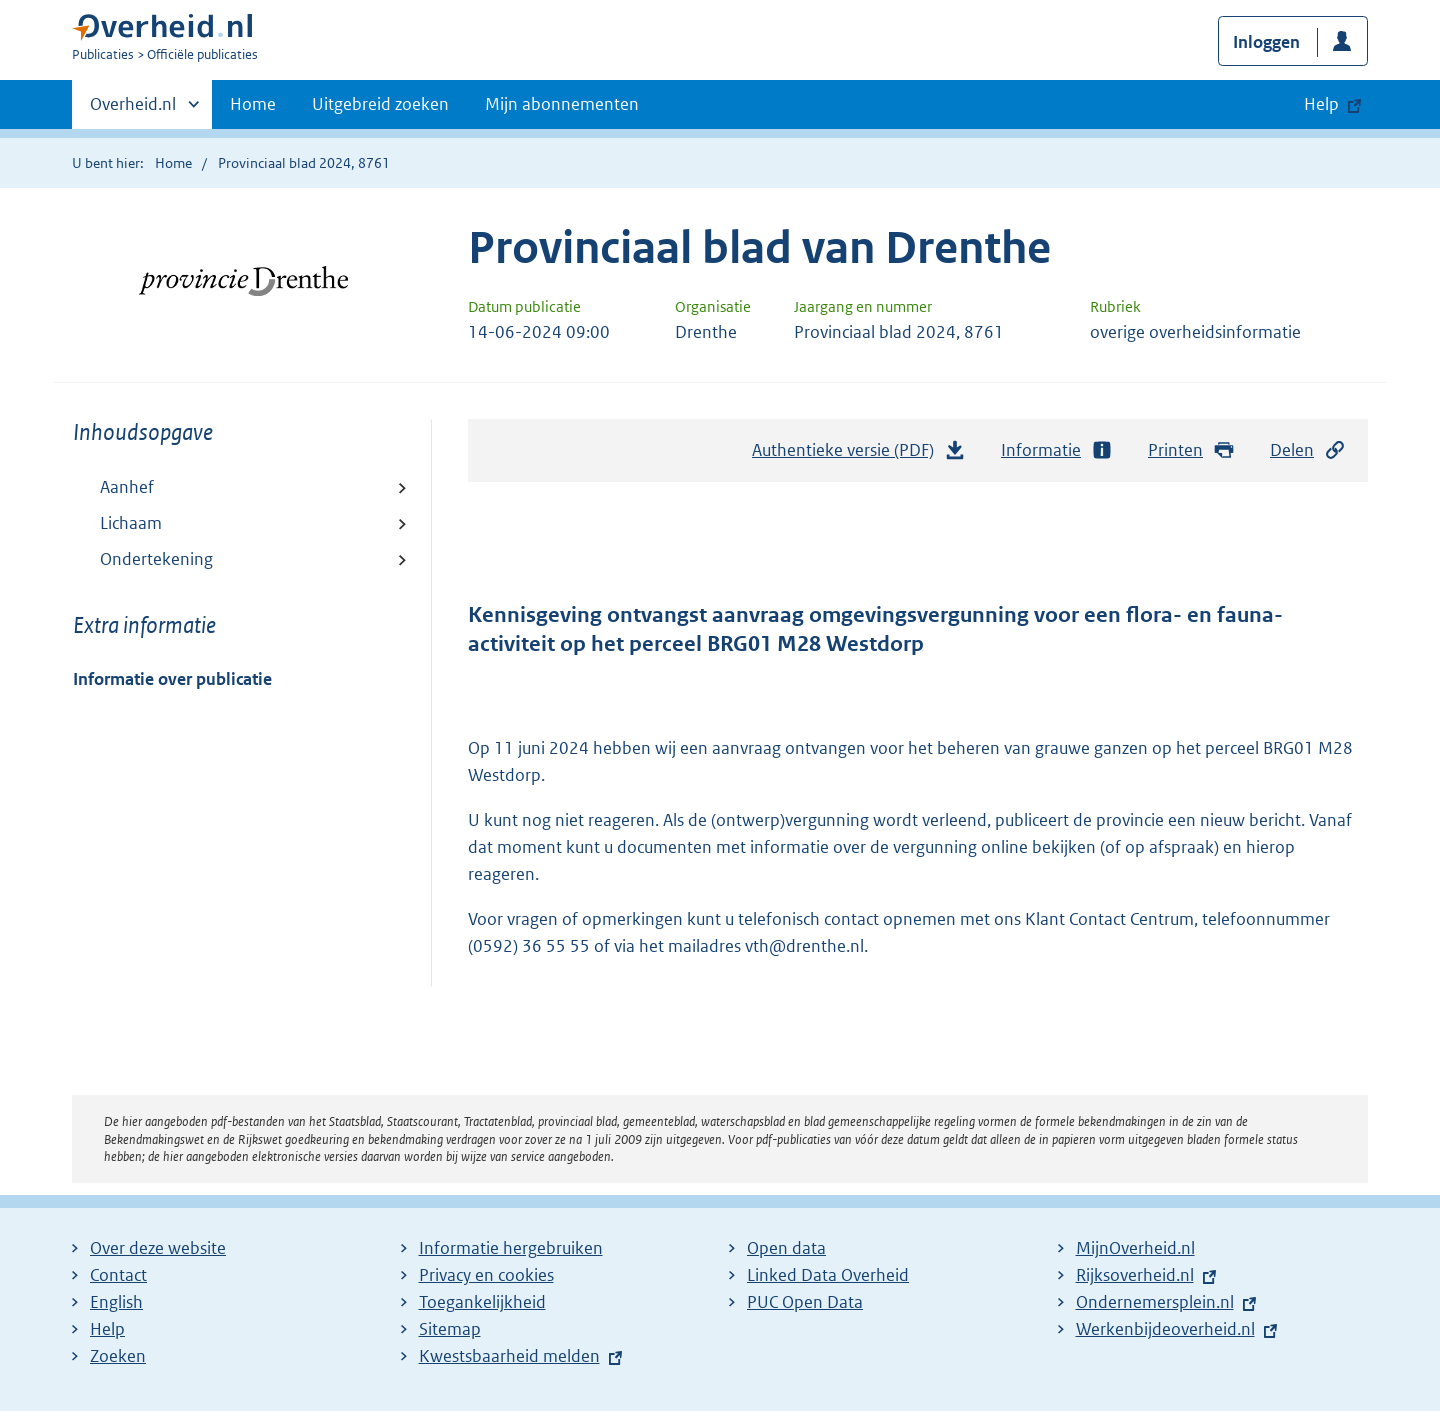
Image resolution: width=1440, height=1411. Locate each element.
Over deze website (158, 1248)
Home (253, 104)
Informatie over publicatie (172, 679)
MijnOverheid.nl (1135, 1248)
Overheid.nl (133, 110)
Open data (786, 1248)
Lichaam (131, 523)
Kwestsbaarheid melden (509, 1356)
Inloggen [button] (1266, 42)
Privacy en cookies (486, 1275)
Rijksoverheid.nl (1135, 1275)
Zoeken (118, 1356)
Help (107, 1329)
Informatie (1057, 450)
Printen (1191, 450)
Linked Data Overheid (828, 1275)
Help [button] (1321, 104)
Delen (1308, 450)
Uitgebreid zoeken (380, 104)
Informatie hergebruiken (511, 1248)
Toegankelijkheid (482, 1302)
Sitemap (450, 1329)
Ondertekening (156, 559)
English (116, 1302)
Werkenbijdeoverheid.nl (1165, 1329)
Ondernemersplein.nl (1155, 1302)
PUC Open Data (805, 1302)
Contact (118, 1275)
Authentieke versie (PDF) (859, 455)
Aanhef (127, 487)
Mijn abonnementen (562, 104)
